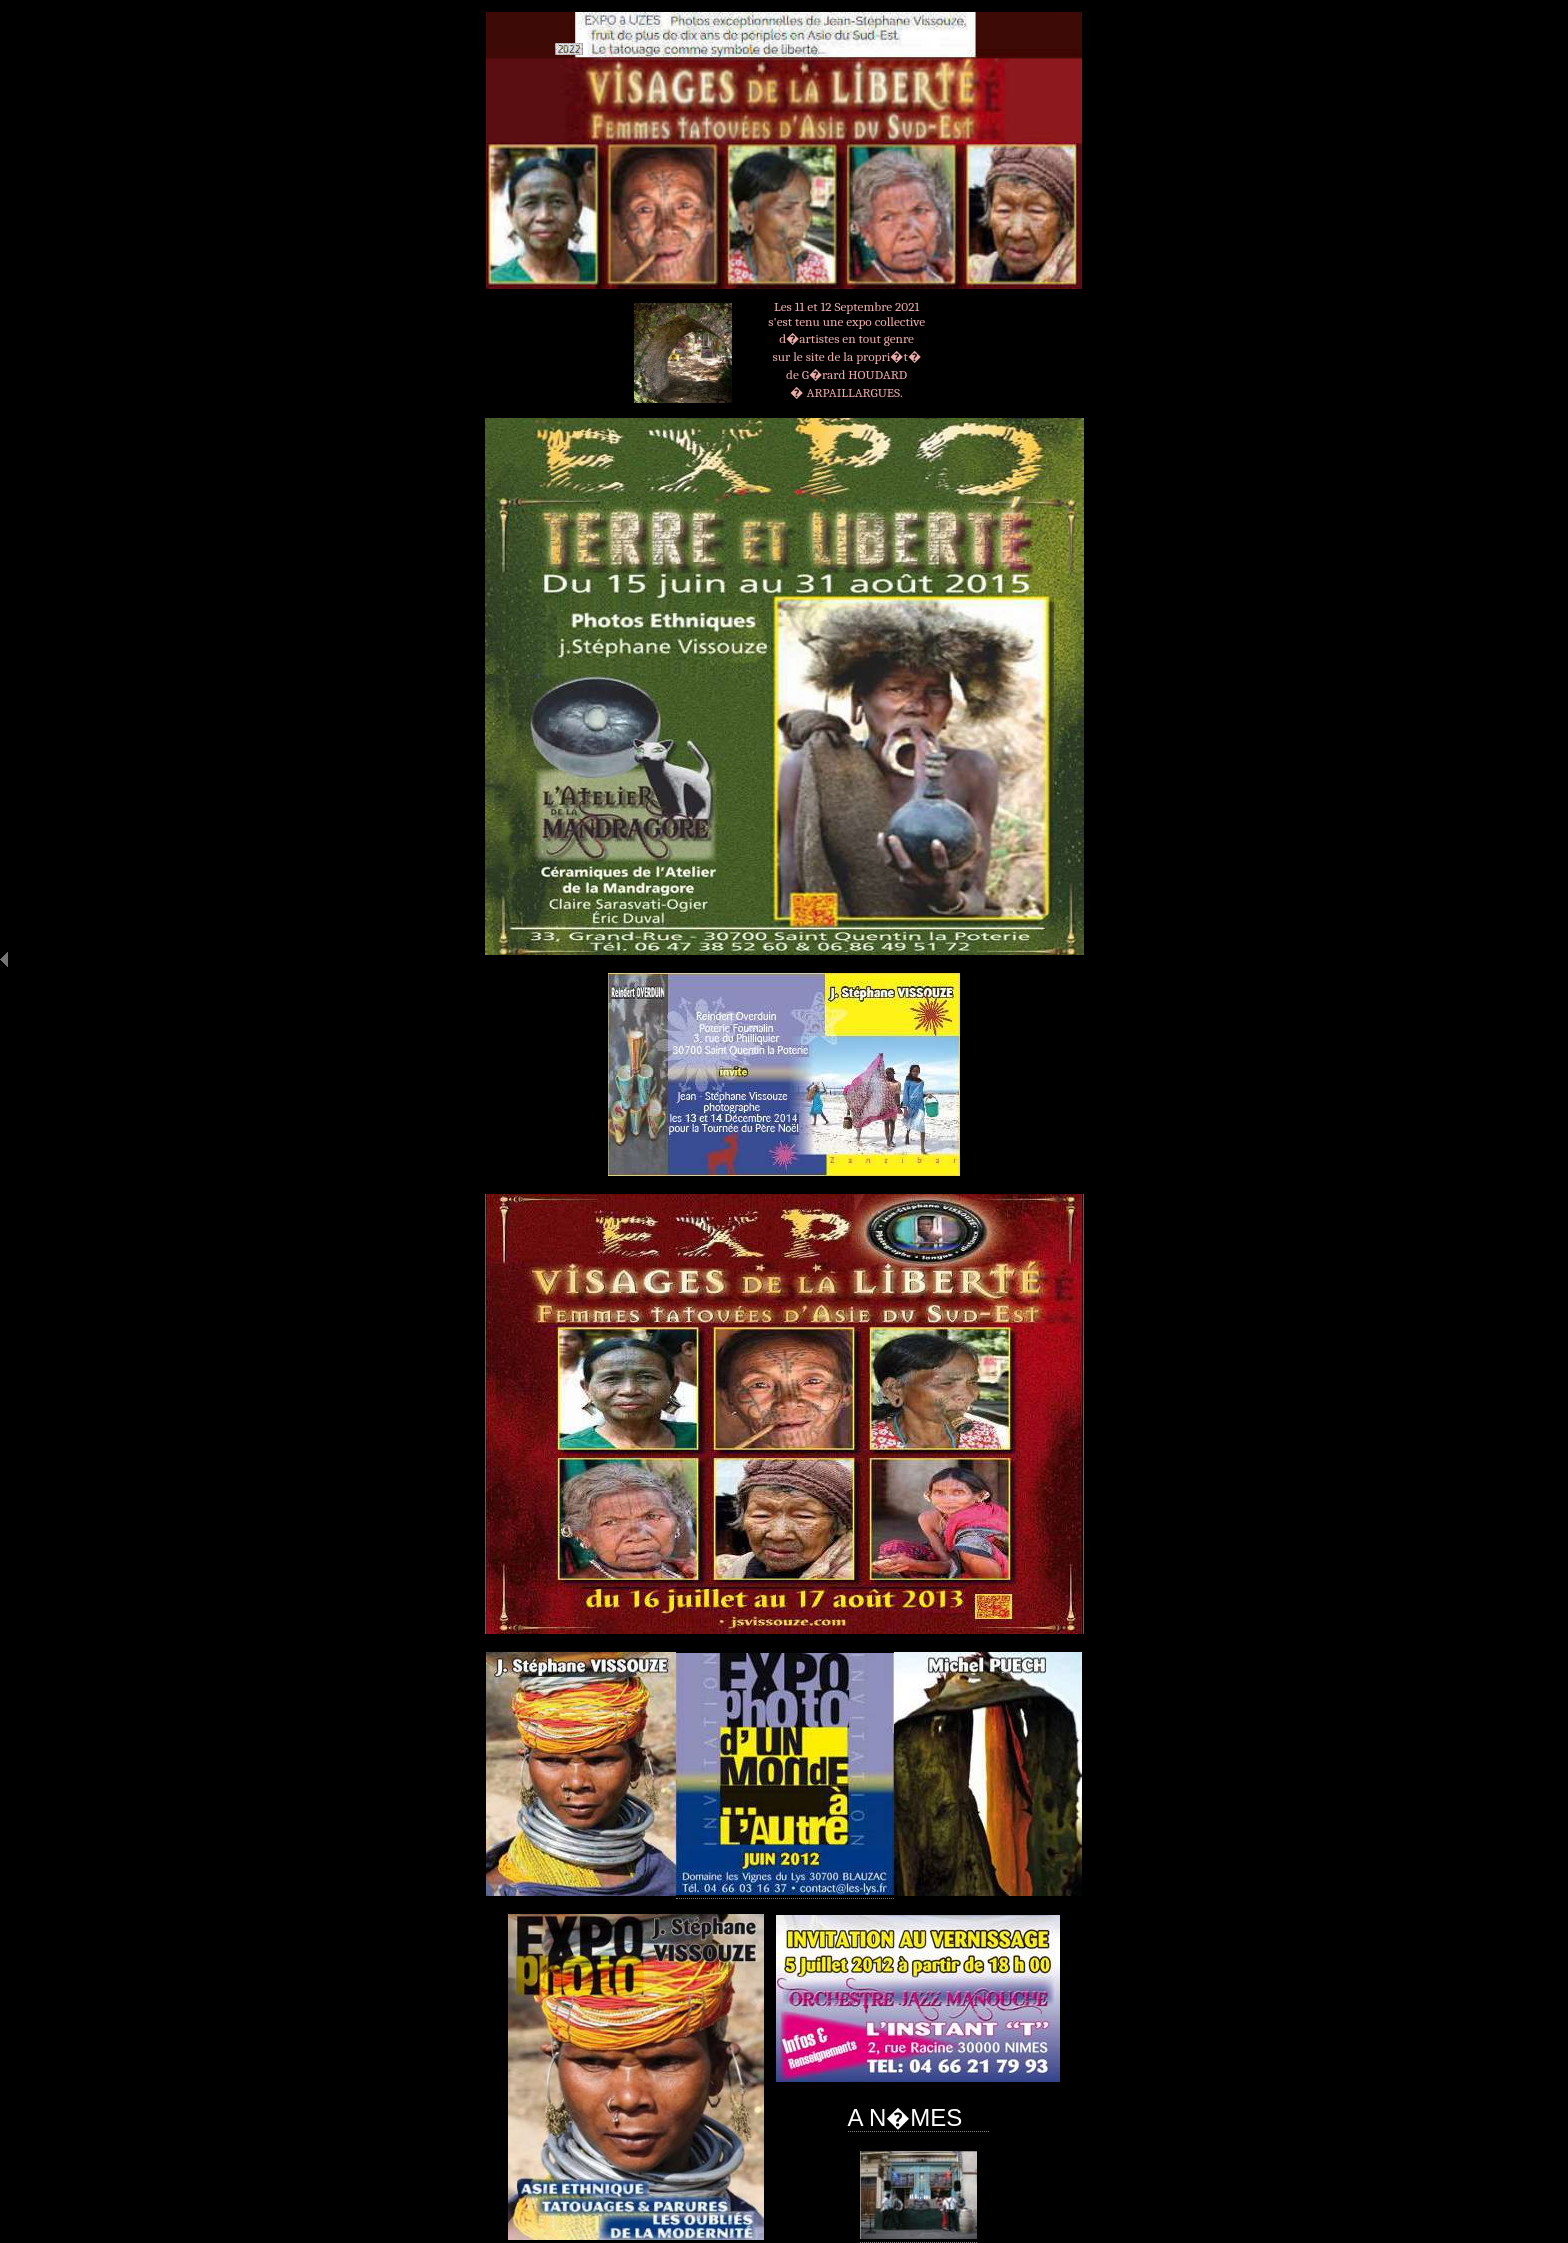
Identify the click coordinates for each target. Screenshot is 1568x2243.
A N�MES (918, 2117)
